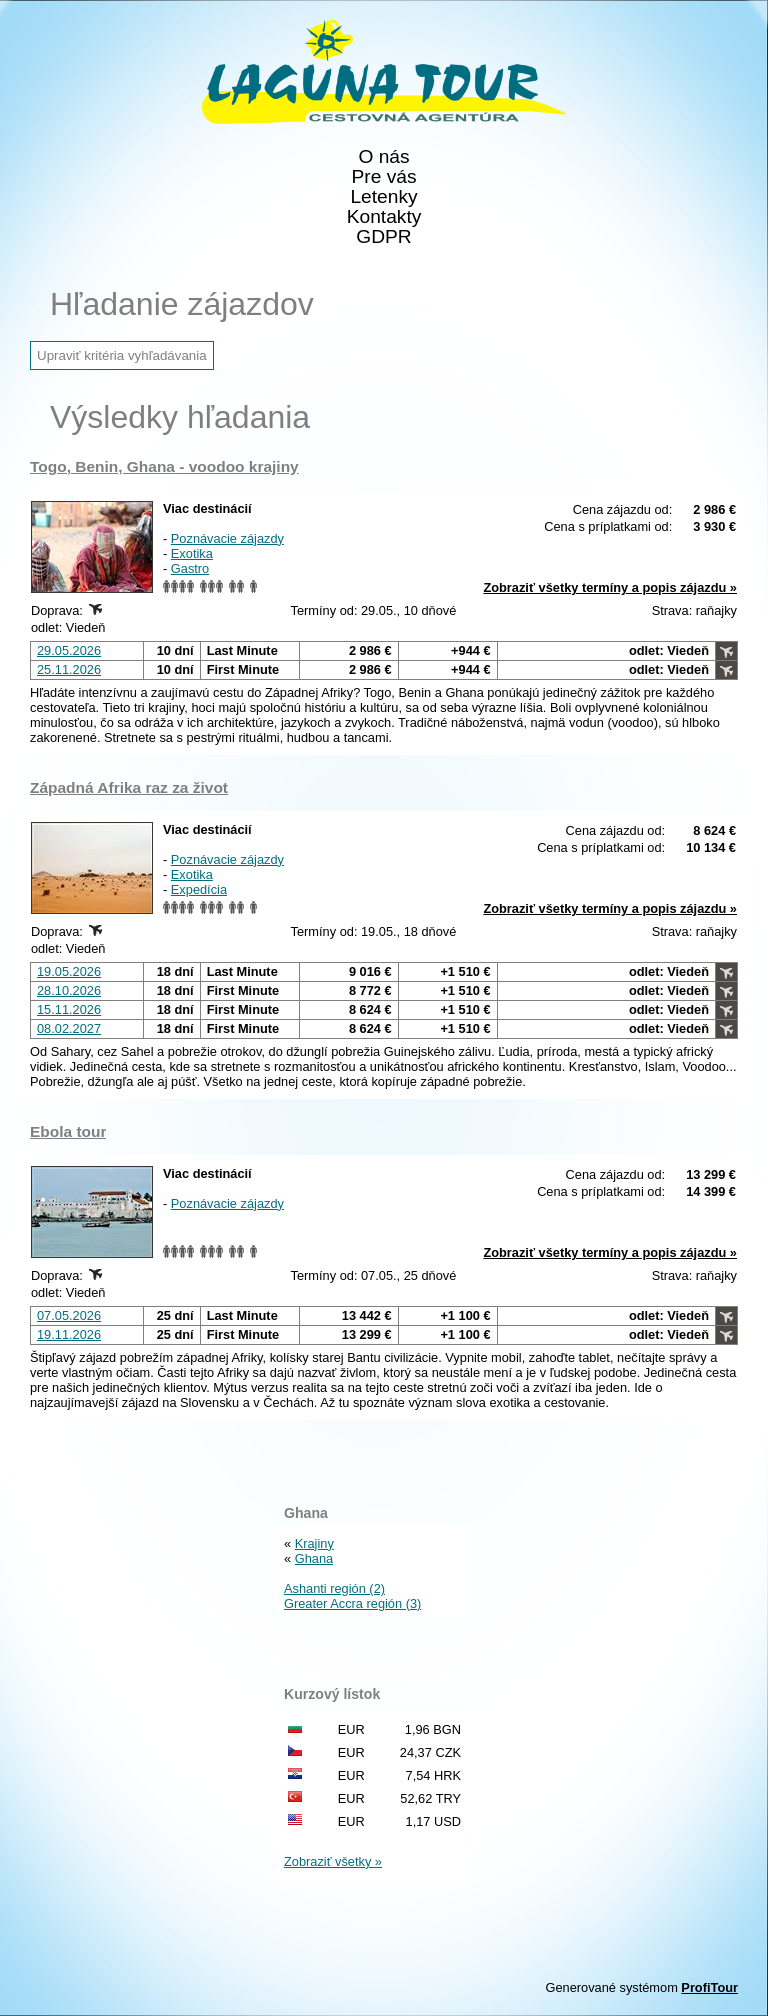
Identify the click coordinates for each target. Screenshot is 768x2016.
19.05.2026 (69, 971)
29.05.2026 (69, 650)
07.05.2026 (69, 1315)
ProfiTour (709, 1987)
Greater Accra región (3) (352, 1603)
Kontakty (384, 217)
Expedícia (199, 889)
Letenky (383, 197)
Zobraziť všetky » (333, 1861)
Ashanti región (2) (334, 1588)
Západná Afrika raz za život (129, 787)
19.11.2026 (69, 1334)
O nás (383, 157)
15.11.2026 (69, 1009)
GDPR (383, 237)
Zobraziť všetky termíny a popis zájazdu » (610, 587)
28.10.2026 (69, 990)
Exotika (192, 553)
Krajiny (314, 1543)
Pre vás (383, 177)
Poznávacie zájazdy (227, 538)
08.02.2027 (69, 1028)
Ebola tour (68, 1131)
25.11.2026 (69, 669)
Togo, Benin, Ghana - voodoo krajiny (164, 466)
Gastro (190, 568)
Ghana (314, 1558)
